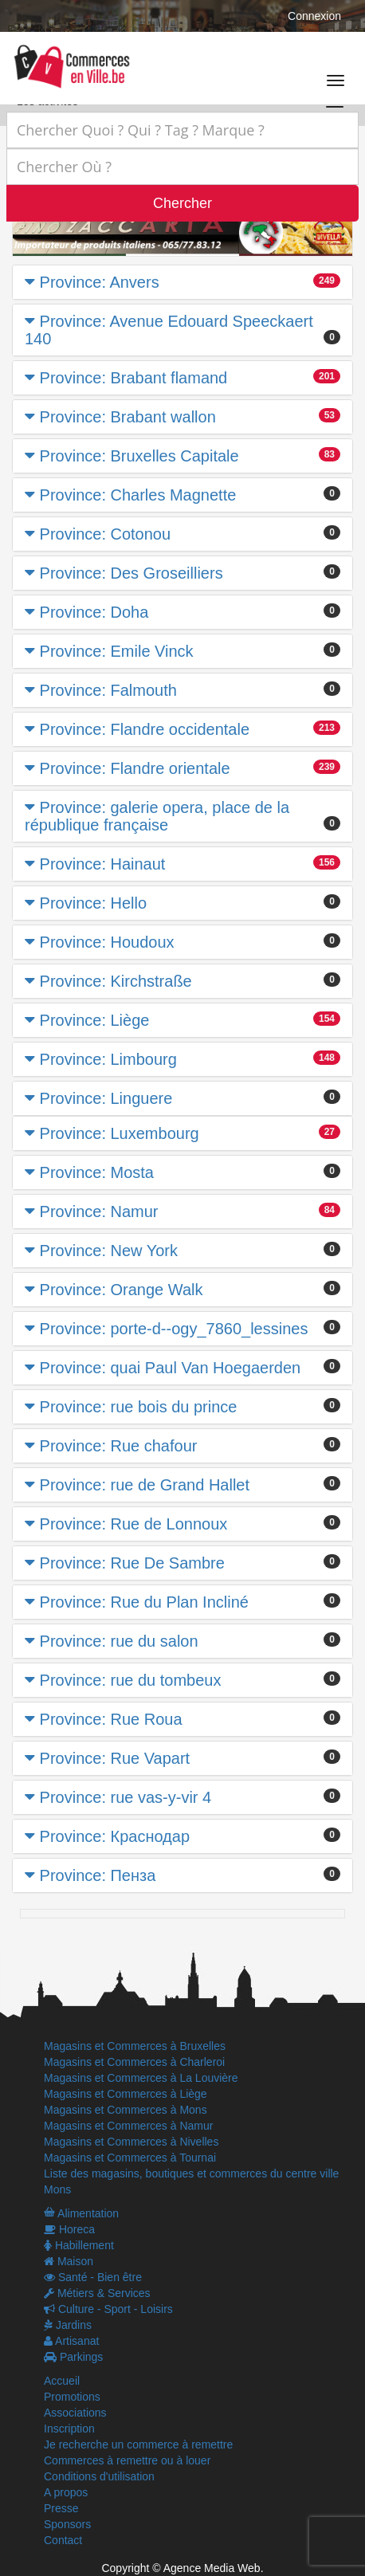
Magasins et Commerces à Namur (128, 2125)
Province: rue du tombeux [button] (131, 1680)
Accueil (62, 2380)
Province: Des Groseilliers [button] (131, 573)
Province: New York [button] (109, 1250)
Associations (75, 2412)
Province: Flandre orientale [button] (135, 768)
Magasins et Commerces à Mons (125, 2109)
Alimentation (81, 2213)
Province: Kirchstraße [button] (116, 981)
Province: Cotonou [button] (105, 534)
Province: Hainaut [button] (103, 864)
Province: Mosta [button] (97, 1172)
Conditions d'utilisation (99, 2476)
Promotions (72, 2396)
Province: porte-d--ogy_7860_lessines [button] (174, 1328)
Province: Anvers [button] (99, 282)
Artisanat (71, 2340)
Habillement (79, 2245)
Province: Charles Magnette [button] (138, 495)
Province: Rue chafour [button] (119, 1446)
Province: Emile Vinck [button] (117, 651)
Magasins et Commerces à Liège (125, 2093)
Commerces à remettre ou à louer (127, 2460)
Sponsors (67, 2524)
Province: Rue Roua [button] (111, 1719)
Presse (61, 2508)
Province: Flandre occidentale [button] (144, 729)
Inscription (69, 2428)
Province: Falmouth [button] (108, 690)
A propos (66, 2492)
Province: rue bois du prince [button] (138, 1407)
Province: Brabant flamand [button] (134, 378)
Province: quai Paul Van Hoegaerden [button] (170, 1367)
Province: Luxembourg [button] (119, 1133)
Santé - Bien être (93, 2277)
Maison (68, 2261)
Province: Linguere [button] (106, 1098)
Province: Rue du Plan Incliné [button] (144, 1602)
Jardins (68, 2325)
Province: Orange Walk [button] (121, 1289)
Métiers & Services (97, 2293)
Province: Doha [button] (94, 612)
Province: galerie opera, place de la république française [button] (157, 816)
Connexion (314, 16)
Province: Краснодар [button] (115, 1836)
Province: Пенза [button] (98, 1875)
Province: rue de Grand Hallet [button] (144, 1485)
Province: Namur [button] (99, 1211)
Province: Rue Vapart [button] (115, 1758)
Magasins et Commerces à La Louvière (141, 2077)
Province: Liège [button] (95, 1020)
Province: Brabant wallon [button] (128, 417)
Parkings (73, 2356)
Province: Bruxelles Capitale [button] (139, 456)
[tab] (182, 282)
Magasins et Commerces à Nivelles (131, 2141)
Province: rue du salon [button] (119, 1641)
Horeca (69, 2229)
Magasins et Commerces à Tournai (130, 2157)
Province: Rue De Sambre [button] (132, 1563)
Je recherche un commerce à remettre (138, 2444)
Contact (63, 2540)
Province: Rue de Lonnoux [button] (134, 1524)
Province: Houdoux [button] (107, 942)
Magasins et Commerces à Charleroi (134, 2062)
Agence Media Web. (213, 2568)
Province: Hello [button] (93, 903)
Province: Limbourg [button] (108, 1059)
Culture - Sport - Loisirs (108, 2309)
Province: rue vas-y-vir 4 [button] (126, 1797)
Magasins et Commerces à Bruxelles (135, 2046)
